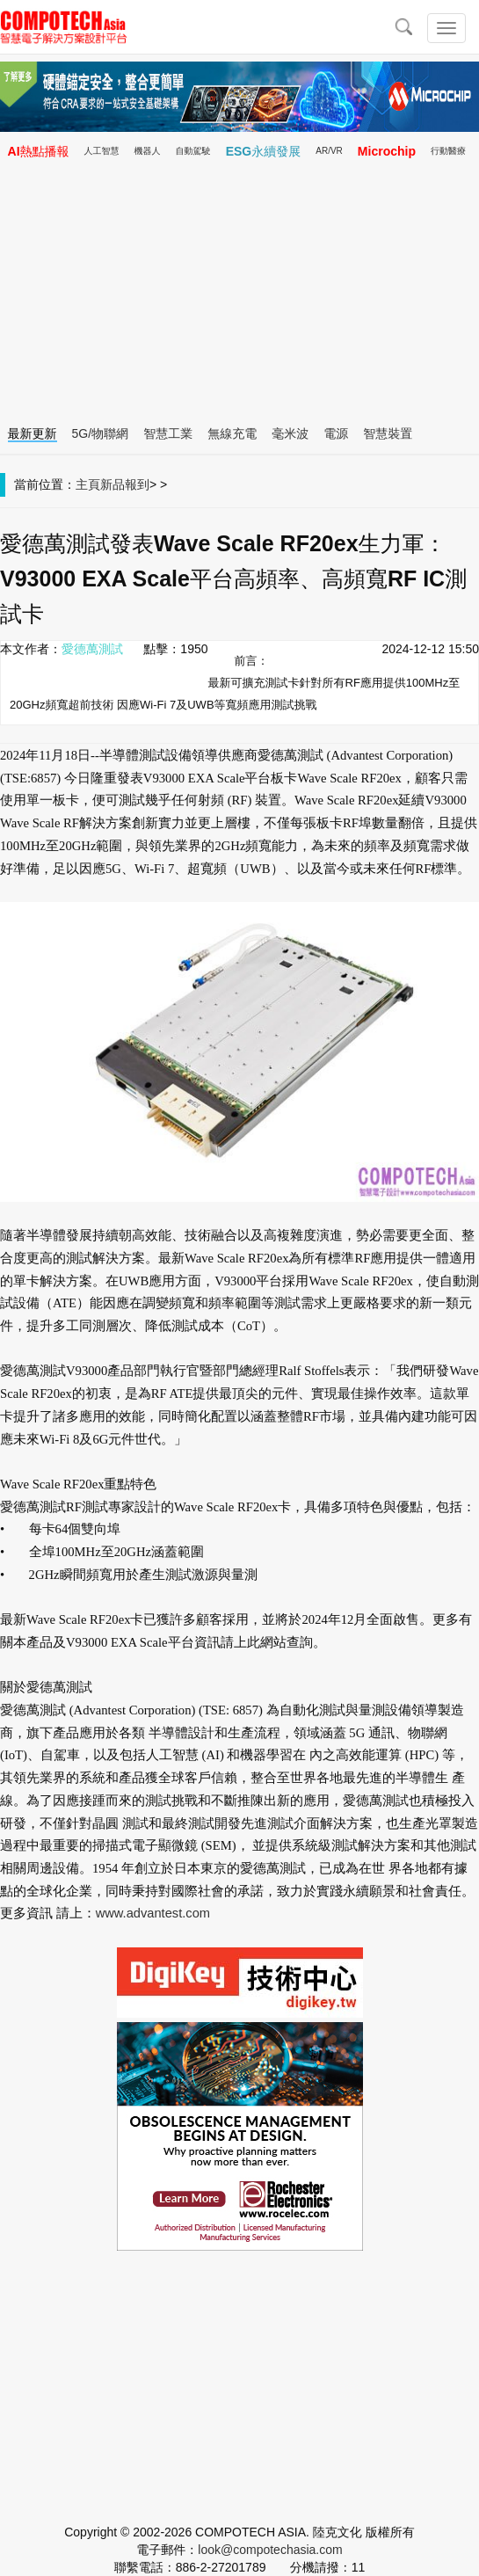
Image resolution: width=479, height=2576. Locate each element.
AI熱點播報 (38, 151)
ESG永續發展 (263, 151)
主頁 (88, 484)
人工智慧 (102, 151)
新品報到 (124, 484)
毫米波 (290, 433)
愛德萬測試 (92, 649)
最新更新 (32, 433)
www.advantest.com (153, 1913)
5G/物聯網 (100, 433)
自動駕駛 (193, 151)
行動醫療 (448, 151)
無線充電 (232, 433)
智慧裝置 (387, 433)
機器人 (147, 151)
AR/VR (329, 151)
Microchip (387, 151)
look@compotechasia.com (270, 2550)
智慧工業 (167, 433)
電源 (335, 433)
